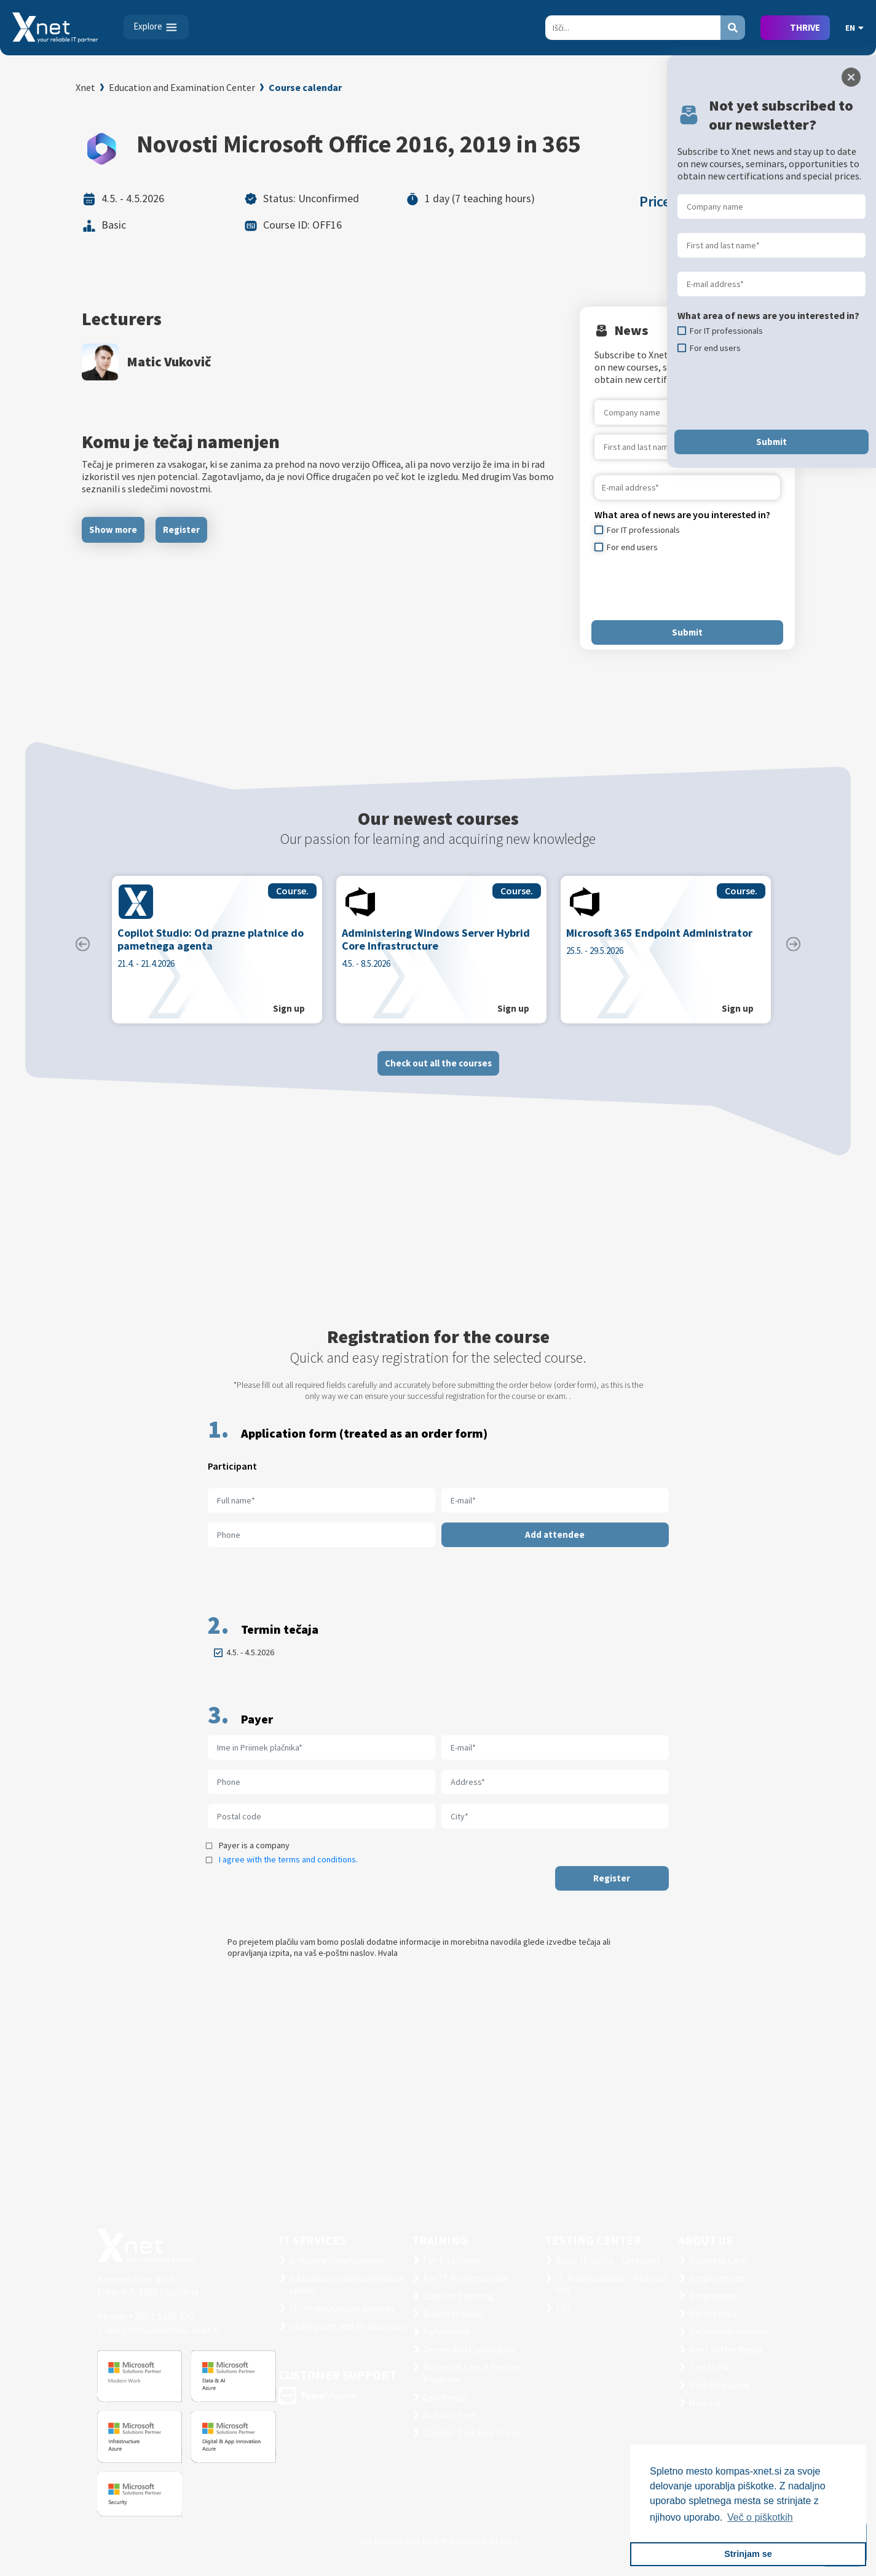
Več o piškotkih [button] (760, 2517)
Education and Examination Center (182, 87)
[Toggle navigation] (156, 27)
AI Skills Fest (449, 2415)
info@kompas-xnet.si (174, 2330)
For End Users (451, 2260)
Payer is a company (254, 1853)
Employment (717, 2278)
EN (854, 27)
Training (440, 2240)
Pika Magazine (719, 2385)
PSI (563, 2308)
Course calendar (305, 87)
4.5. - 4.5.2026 (250, 1659)
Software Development (338, 2260)
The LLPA (708, 2367)
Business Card (718, 2260)
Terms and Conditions (469, 2349)
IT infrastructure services (342, 2308)
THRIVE (805, 27)
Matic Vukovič (169, 361)
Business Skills (453, 2313)
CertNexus (445, 2397)
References (446, 2331)
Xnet (85, 87)
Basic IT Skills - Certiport (608, 2260)
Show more (113, 529)
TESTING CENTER (593, 2240)
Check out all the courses (438, 1070)
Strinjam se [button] (748, 2554)
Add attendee (555, 1542)
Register (181, 529)
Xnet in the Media (725, 2349)
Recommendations (729, 2331)
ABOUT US (705, 2240)
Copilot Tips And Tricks (471, 2433)
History (704, 2403)
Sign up (289, 1016)
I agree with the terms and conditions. (288, 1866)
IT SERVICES (312, 2240)
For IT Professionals (465, 2278)
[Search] (632, 27)
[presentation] (687, 586)
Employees (712, 2296)
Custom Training (458, 2296)
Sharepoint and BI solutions (348, 2326)
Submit (687, 632)
